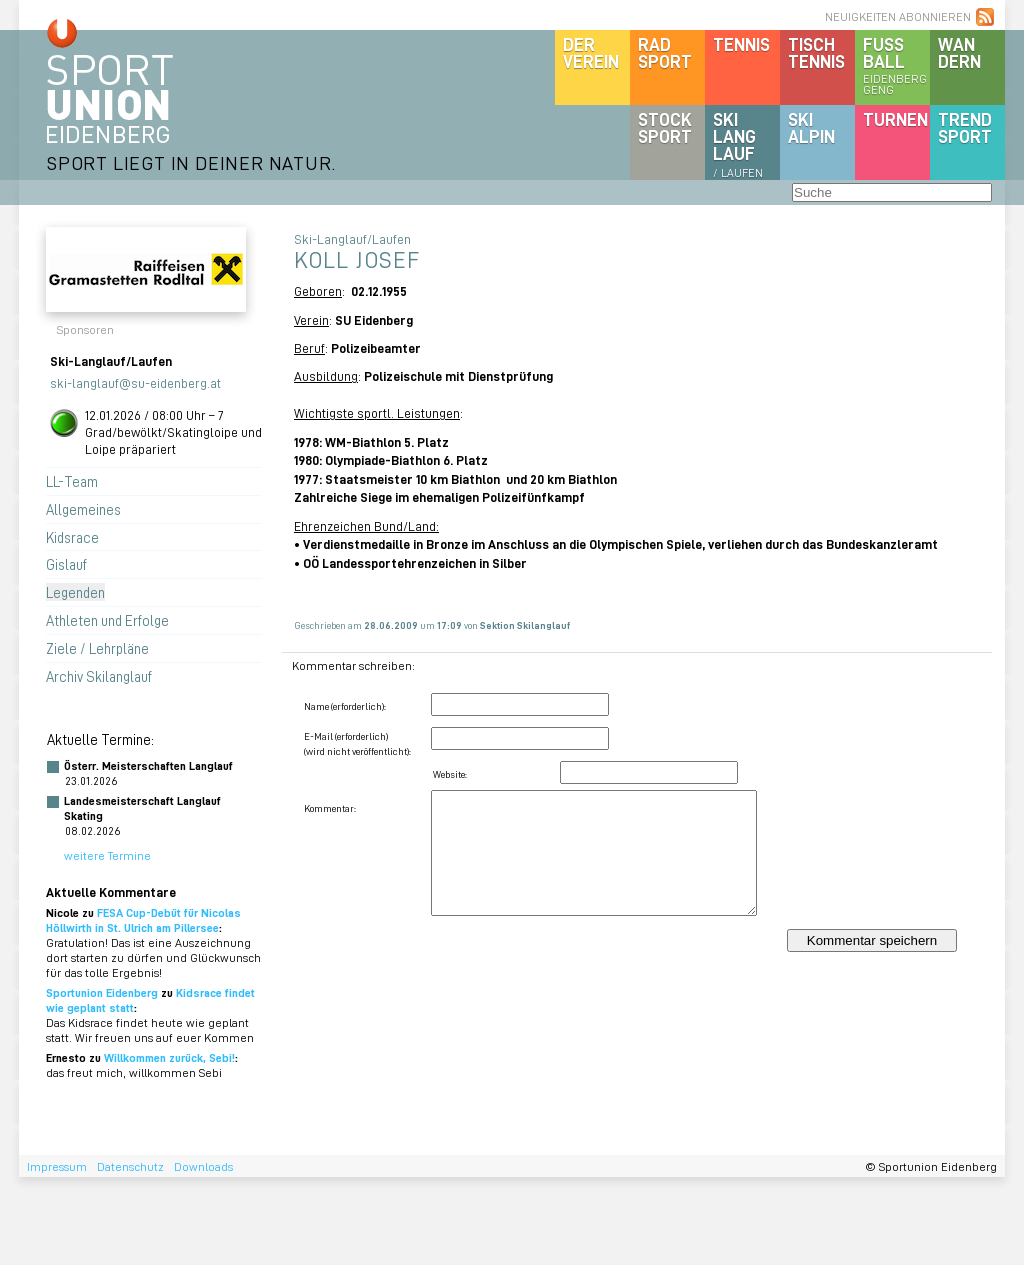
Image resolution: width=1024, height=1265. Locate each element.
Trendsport (965, 127)
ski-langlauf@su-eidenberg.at (135, 382)
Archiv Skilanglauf (99, 676)
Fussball (896, 65)
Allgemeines (83, 509)
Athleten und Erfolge (107, 620)
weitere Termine (107, 855)
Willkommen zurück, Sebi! (169, 1057)
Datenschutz (130, 1166)
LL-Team (72, 481)
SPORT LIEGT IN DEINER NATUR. (191, 162)
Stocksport (665, 127)
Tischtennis (816, 52)
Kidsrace (72, 537)
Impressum (57, 1166)
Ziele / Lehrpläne (97, 648)
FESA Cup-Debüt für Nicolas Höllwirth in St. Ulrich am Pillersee (143, 920)
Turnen (895, 119)
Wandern (959, 52)
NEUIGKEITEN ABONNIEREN (898, 16)
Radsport (665, 52)
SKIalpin (811, 127)
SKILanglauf (738, 144)
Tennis (741, 44)
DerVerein (591, 52)
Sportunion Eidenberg (102, 992)
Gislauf (66, 564)
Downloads (203, 1166)
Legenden (75, 592)
